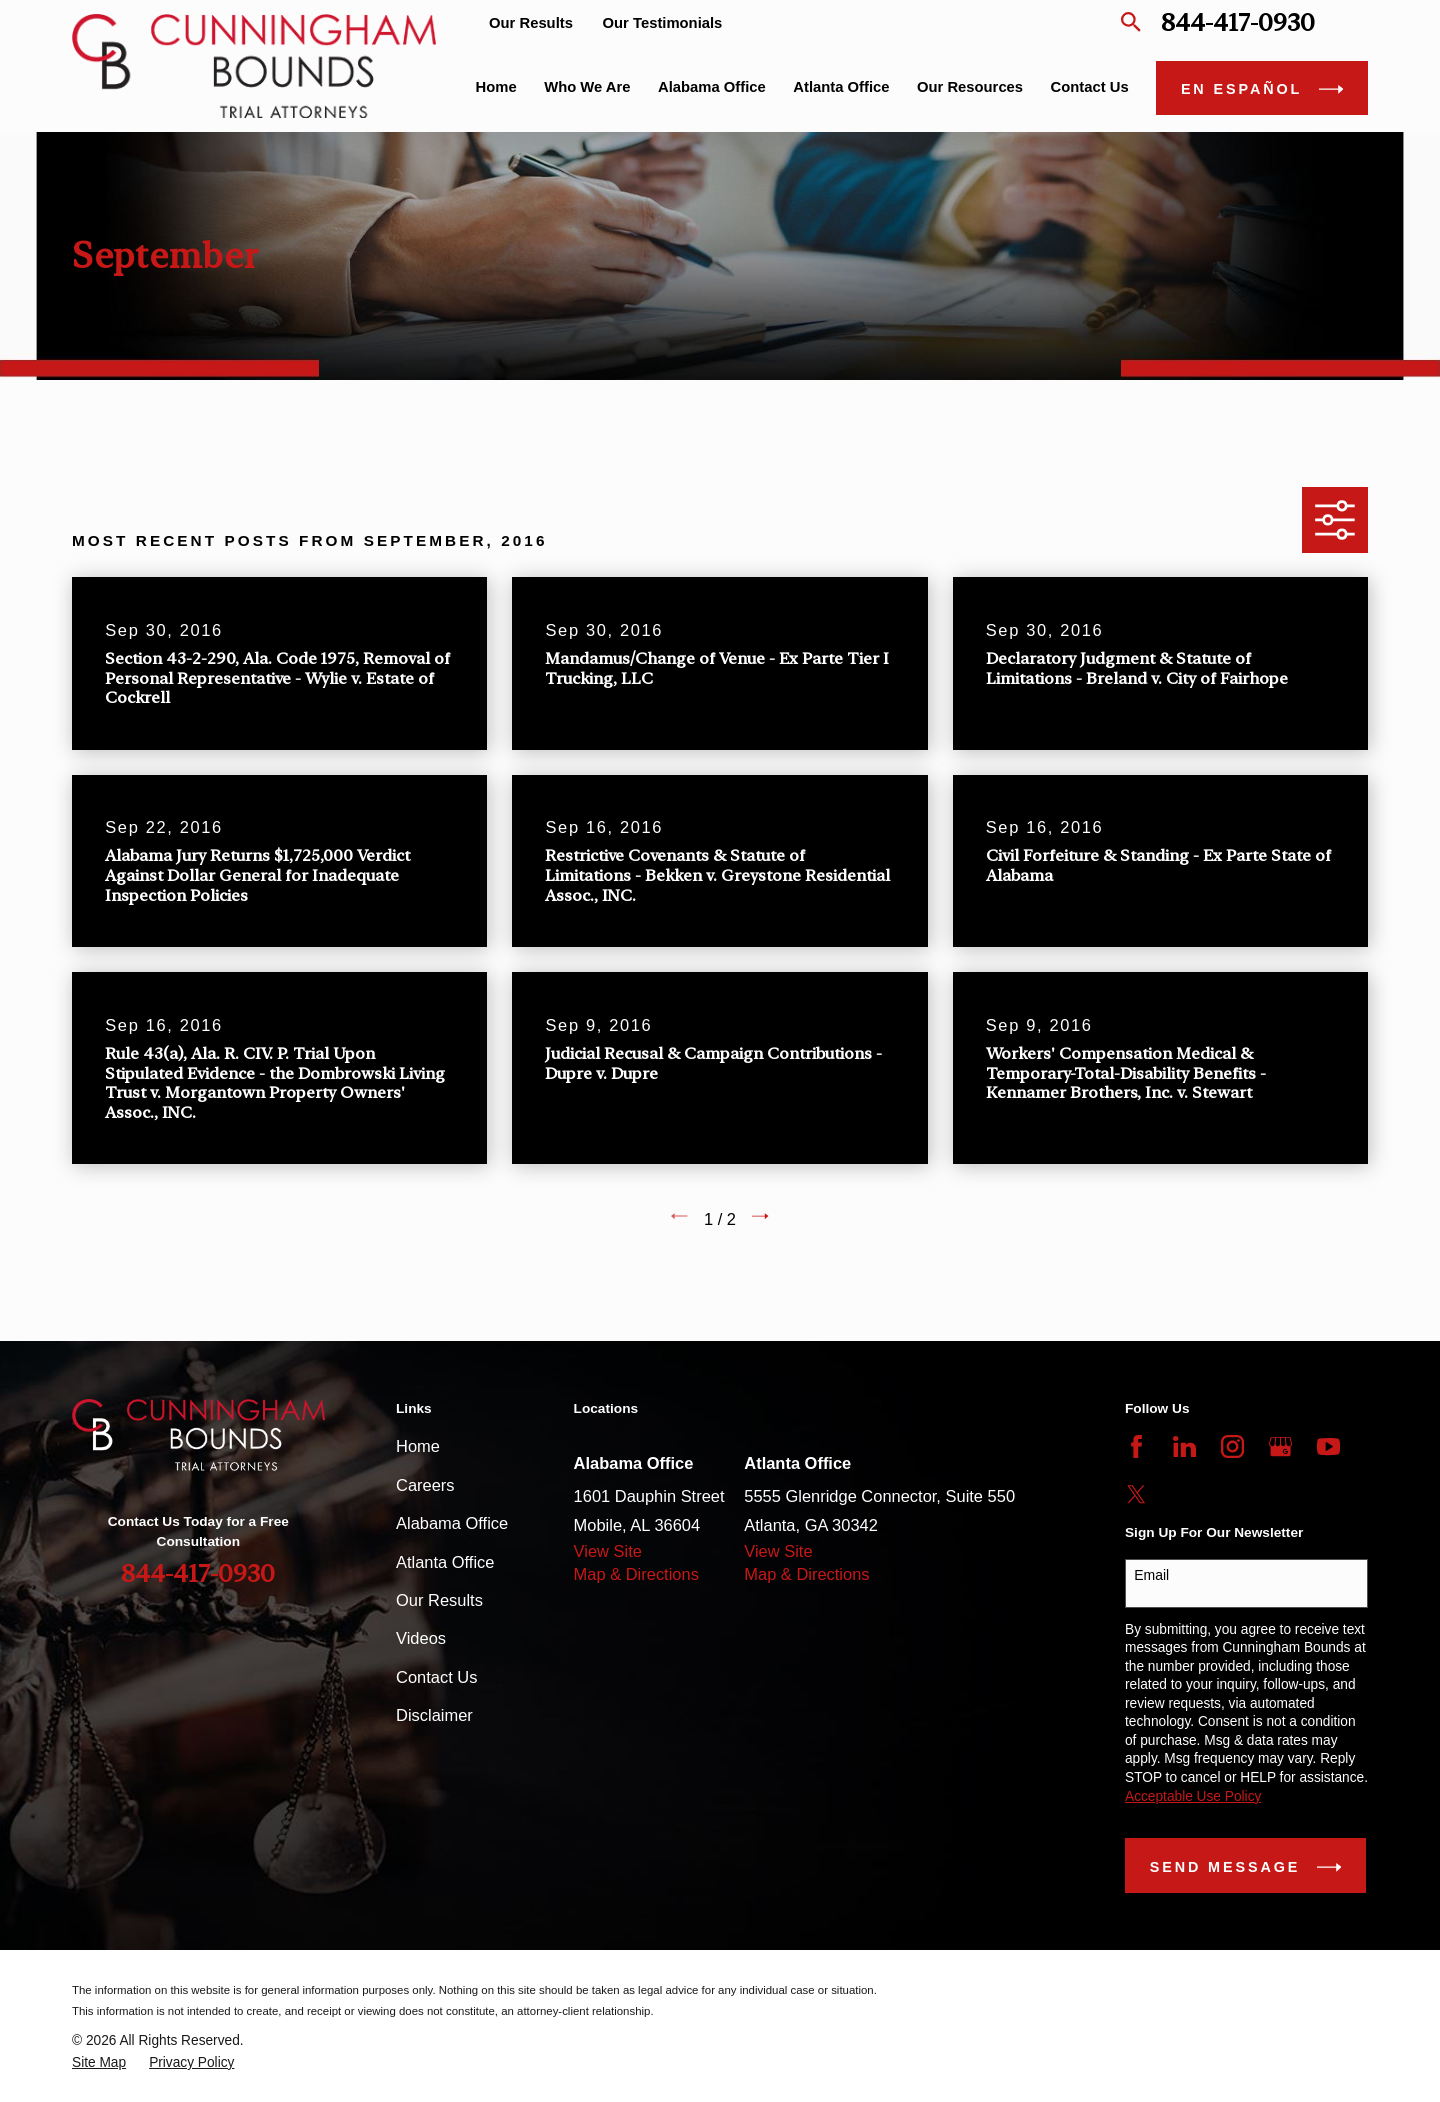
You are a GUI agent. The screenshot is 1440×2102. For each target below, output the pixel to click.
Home (418, 1446)
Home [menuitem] (496, 87)
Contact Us (436, 1677)
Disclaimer (434, 1715)
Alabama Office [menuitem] (712, 87)
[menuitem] (99, 2063)
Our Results (531, 23)
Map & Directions (636, 1574)
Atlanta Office (445, 1562)
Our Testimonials (663, 23)
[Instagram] (1232, 1446)
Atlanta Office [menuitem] (841, 87)
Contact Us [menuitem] (1090, 87)
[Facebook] (1136, 1446)
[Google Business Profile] (1280, 1446)
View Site (608, 1551)
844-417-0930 (1238, 22)
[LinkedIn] (1184, 1446)
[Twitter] (1136, 1494)
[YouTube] (1328, 1446)
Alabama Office (452, 1523)
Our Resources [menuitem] (970, 87)
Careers (425, 1485)
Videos (421, 1638)
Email (1151, 1575)
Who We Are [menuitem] (587, 87)
